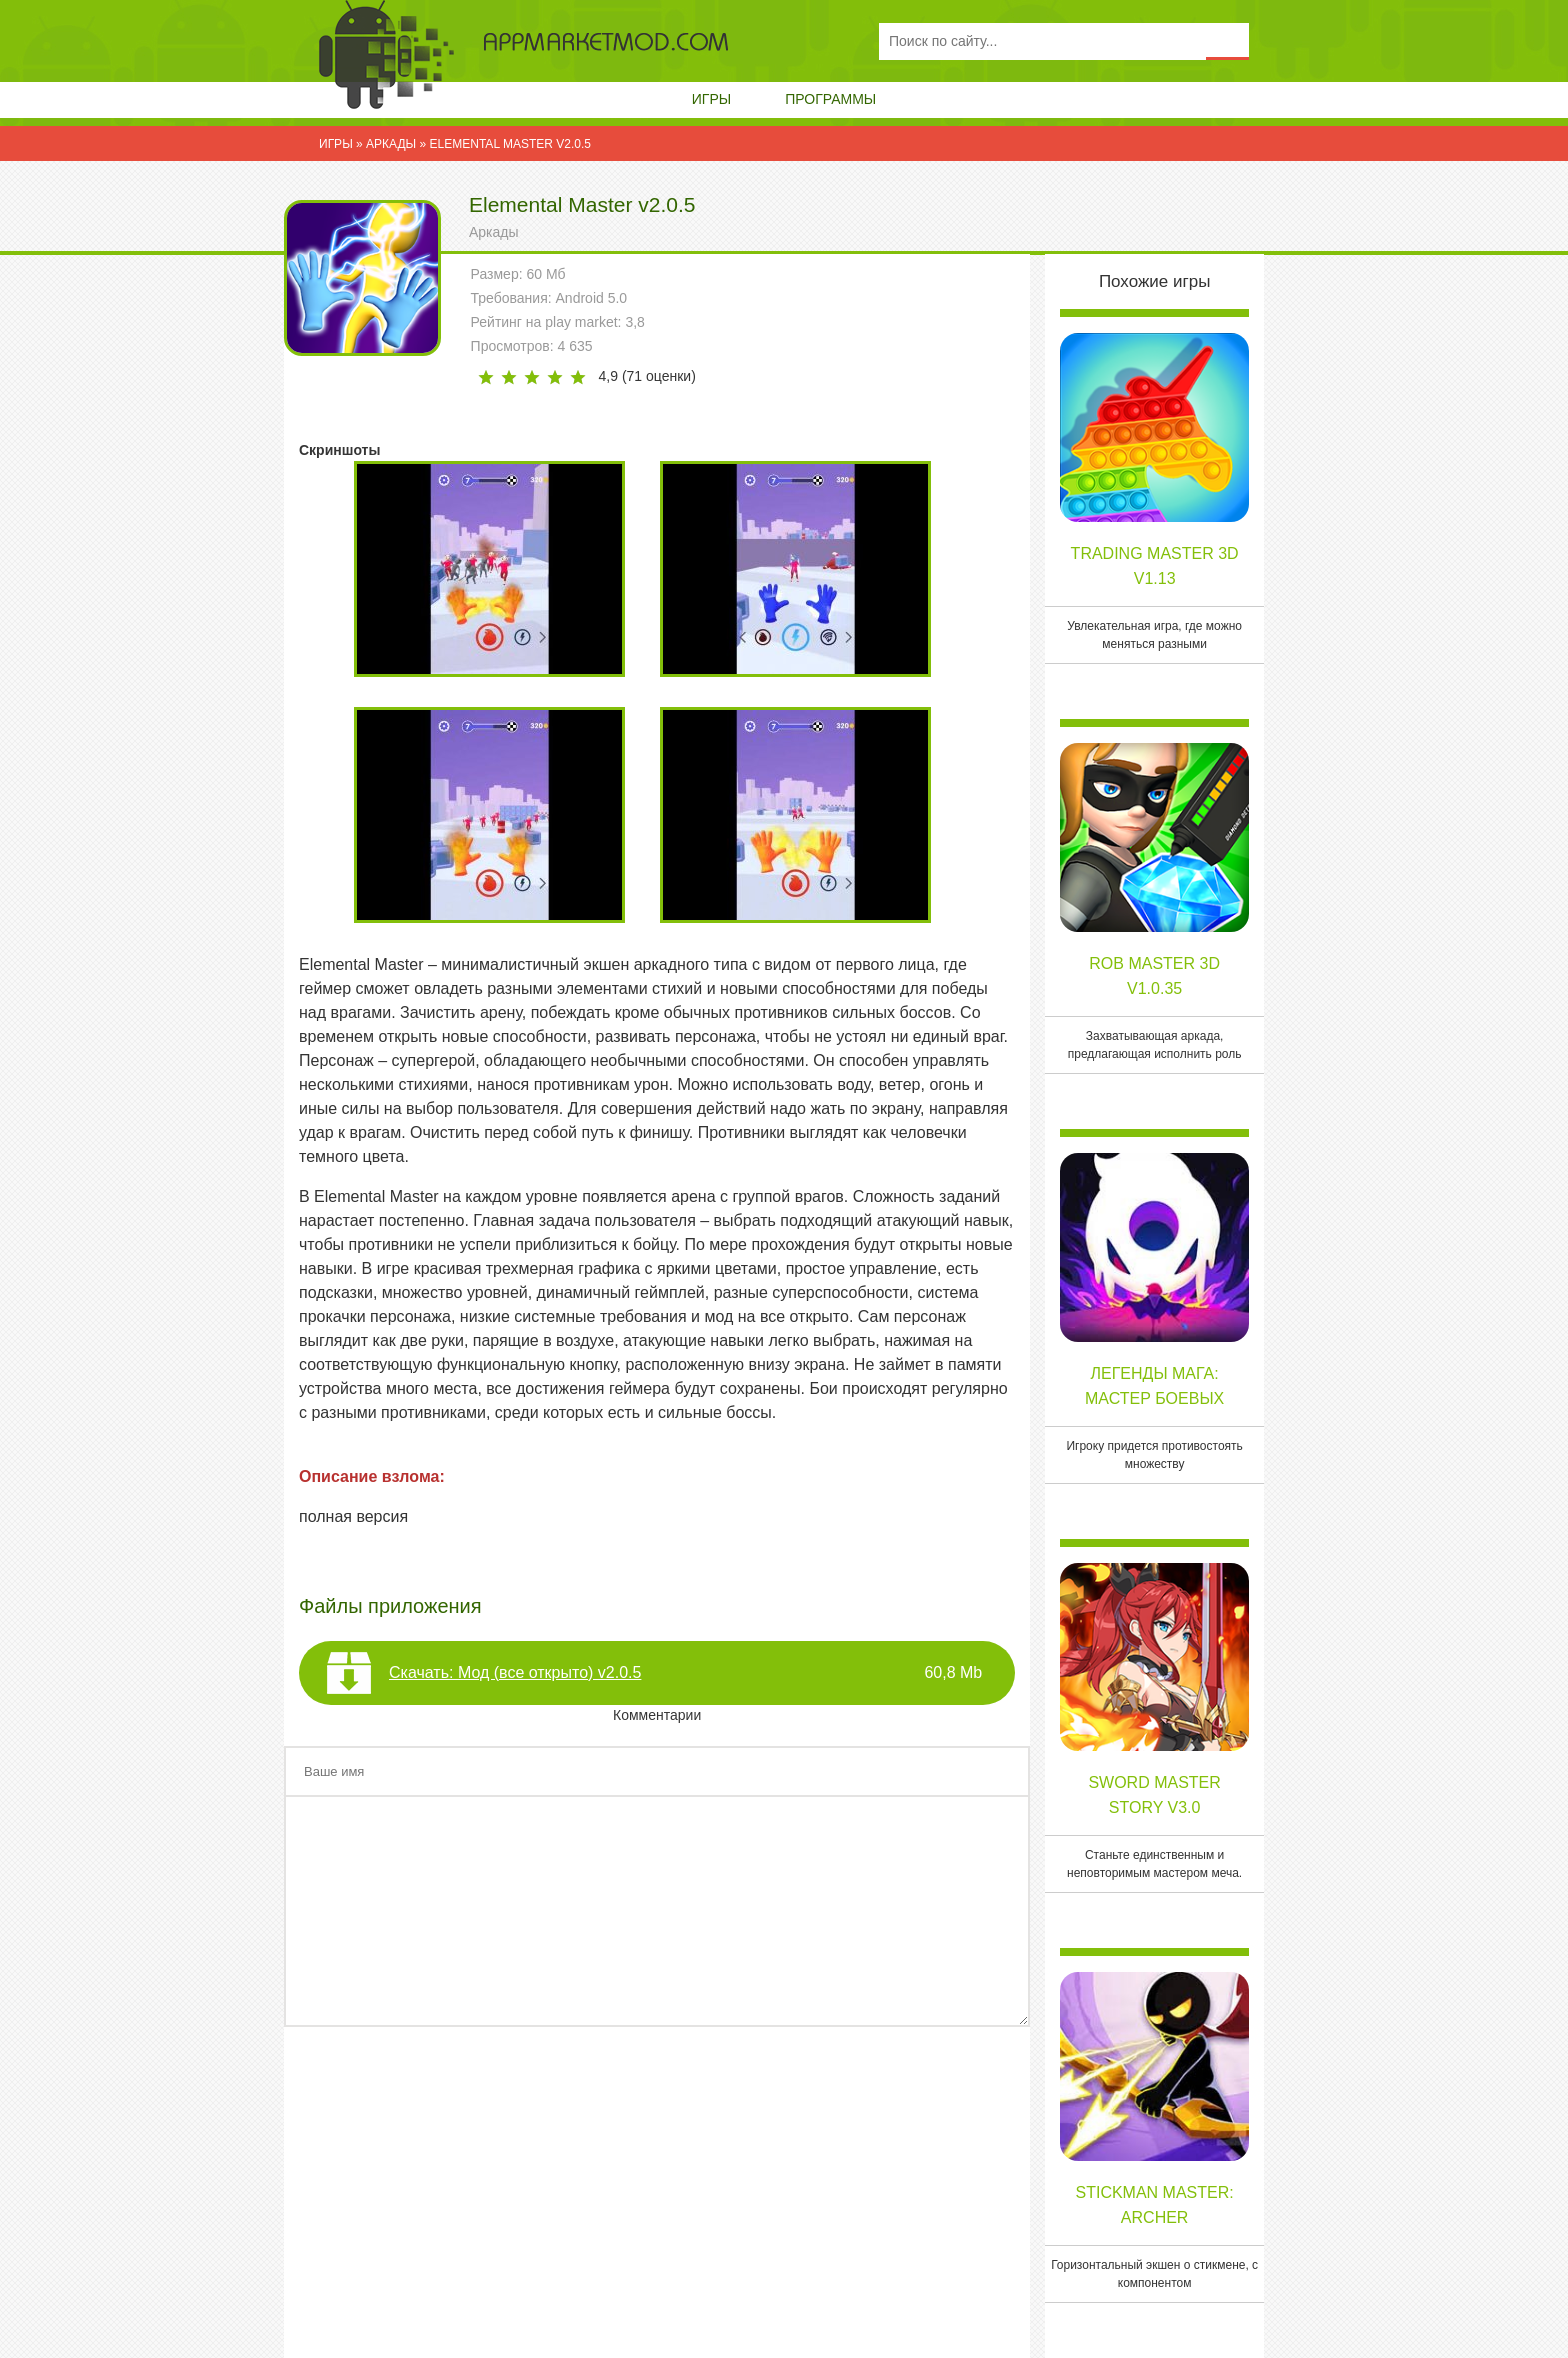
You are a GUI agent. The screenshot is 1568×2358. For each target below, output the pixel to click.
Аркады (494, 232)
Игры (711, 99)
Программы (830, 99)
